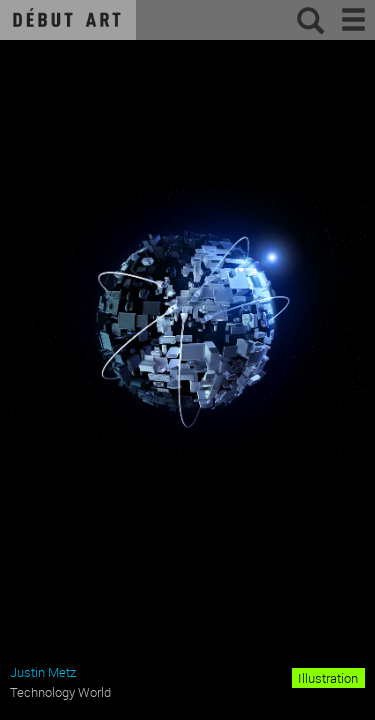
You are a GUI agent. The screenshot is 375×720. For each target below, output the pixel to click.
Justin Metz (43, 672)
